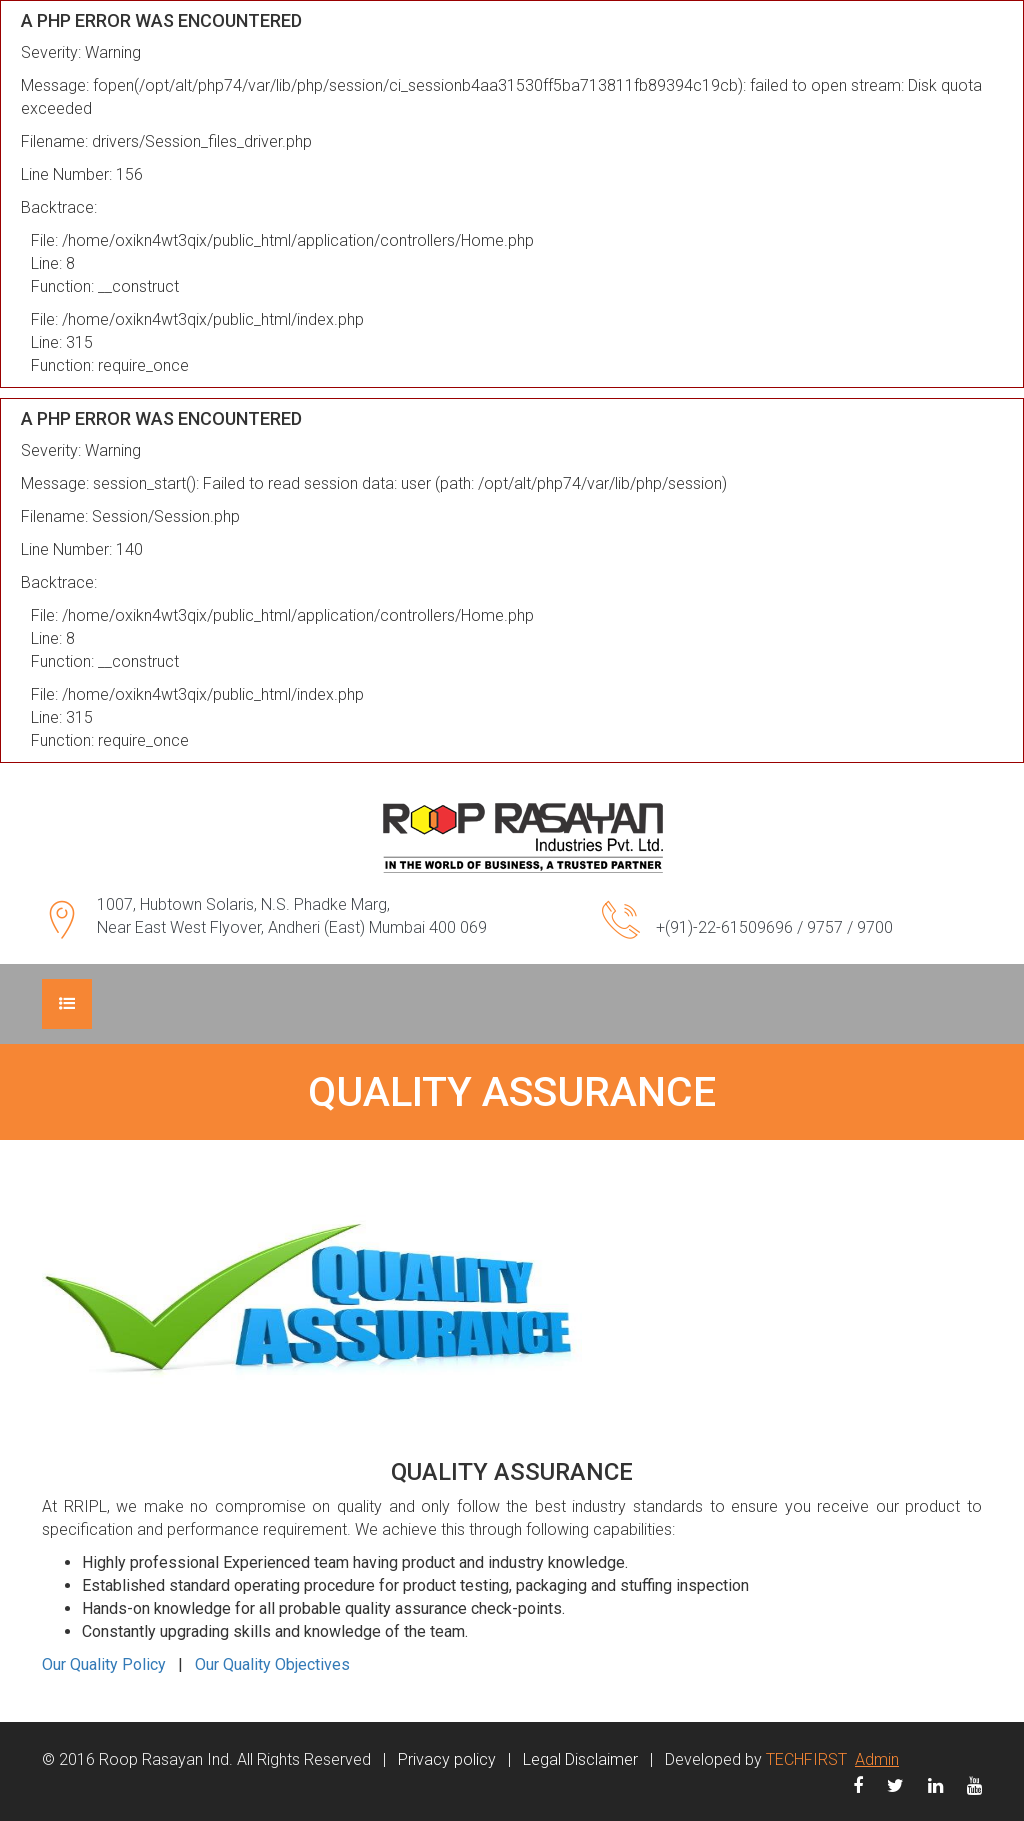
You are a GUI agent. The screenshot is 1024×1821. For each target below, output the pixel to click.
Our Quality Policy (104, 1664)
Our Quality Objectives (272, 1664)
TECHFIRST (806, 1759)
